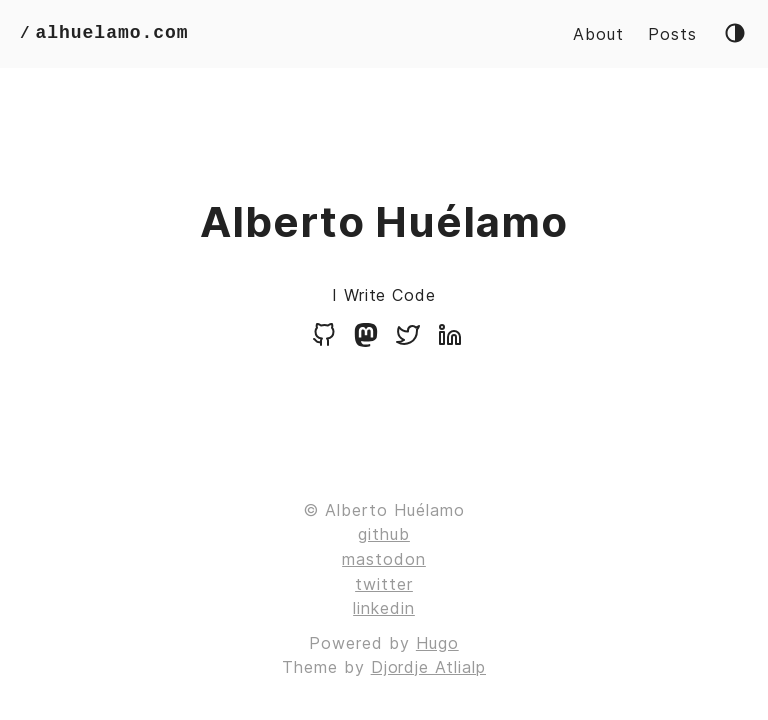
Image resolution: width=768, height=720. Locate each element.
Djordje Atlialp (428, 667)
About (598, 34)
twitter (384, 584)
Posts (672, 34)
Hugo (437, 643)
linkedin (384, 608)
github (384, 534)
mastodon (384, 559)
